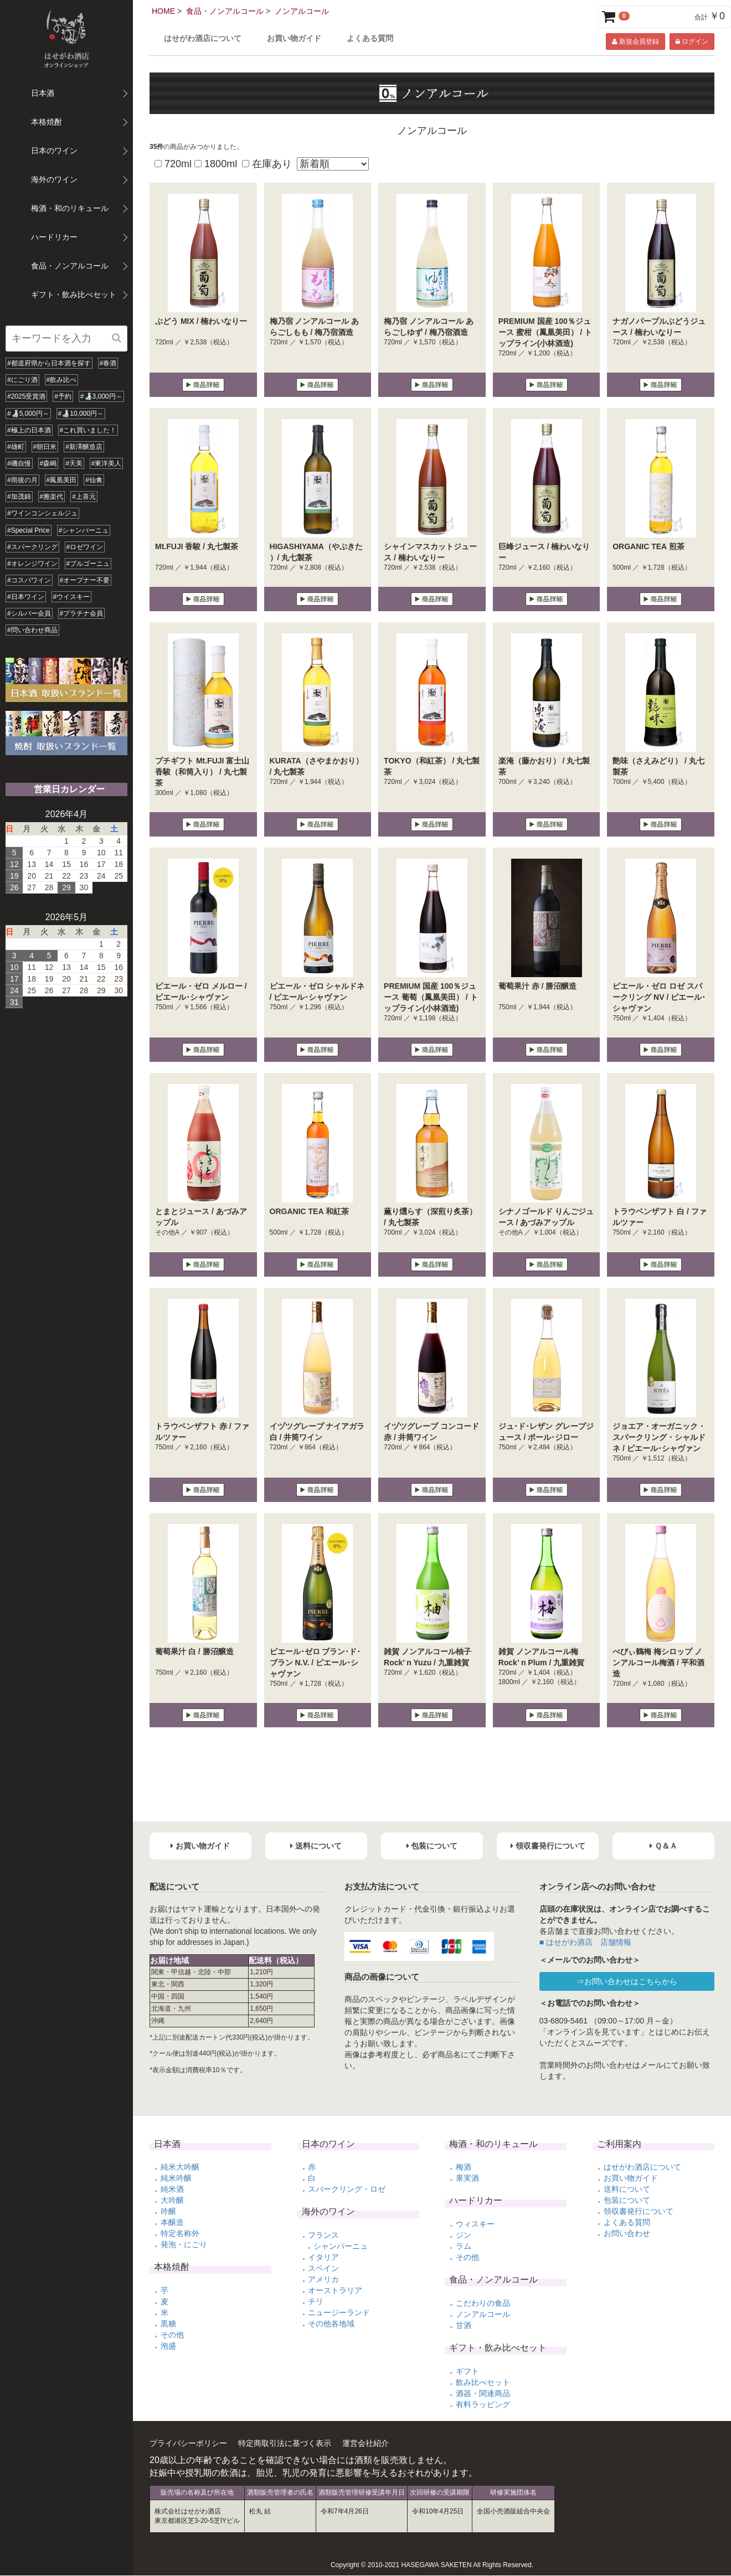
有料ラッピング (483, 2404)
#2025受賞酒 (26, 396)
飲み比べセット (483, 2382)
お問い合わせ (627, 2233)
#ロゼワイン (85, 547)
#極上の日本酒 (29, 430)
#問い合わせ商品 (32, 630)
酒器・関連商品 (483, 2393)
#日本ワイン (25, 597)
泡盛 (168, 2345)
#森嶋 (48, 463)
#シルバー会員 (29, 613)
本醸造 (172, 2222)
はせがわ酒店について (202, 38)
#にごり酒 (22, 380)
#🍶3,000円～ (101, 396)
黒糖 (168, 2323)
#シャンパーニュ (84, 530)
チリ (315, 2301)
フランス (323, 2235)
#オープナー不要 (85, 580)
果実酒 (467, 2178)
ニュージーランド (339, 2312)
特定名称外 (180, 2233)
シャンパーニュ (340, 2246)
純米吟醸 (176, 2178)
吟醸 (168, 2211)
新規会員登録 (635, 41)
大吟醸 (172, 2200)
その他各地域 (331, 2323)
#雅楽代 (52, 496)
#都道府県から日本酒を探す (49, 363)
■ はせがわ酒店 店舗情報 (585, 1942)
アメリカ (323, 2279)
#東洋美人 (106, 463)
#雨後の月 (22, 480)
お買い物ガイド (294, 38)
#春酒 (108, 363)
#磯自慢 (19, 463)
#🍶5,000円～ (28, 413)
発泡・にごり (184, 2244)
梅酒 (463, 2166)
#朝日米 (45, 447)
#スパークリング (32, 547)
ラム (463, 2246)
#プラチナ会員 (82, 613)
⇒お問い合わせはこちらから (626, 1981)
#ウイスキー (71, 597)
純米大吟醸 (180, 2166)
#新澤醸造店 (83, 447)
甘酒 (463, 2325)
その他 (172, 2334)
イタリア (323, 2257)
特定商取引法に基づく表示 (284, 2443)
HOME (163, 11)
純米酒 (172, 2189)
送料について (627, 2189)
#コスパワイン (29, 580)
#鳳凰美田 (62, 480)
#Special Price (28, 530)
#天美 (74, 463)
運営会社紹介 (365, 2443)
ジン (463, 2235)
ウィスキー (475, 2223)
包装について (627, 2200)
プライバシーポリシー (188, 2443)
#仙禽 (93, 480)
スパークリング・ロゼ (346, 2189)
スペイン (323, 2268)
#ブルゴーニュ (88, 563)
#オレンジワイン (32, 563)
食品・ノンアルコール (225, 11)
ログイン (692, 41)
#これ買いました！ (88, 430)
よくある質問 (370, 38)
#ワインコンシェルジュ (42, 513)
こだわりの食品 (483, 2303)
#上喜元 (84, 496)
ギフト (467, 2371)
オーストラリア (335, 2290)
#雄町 (15, 447)
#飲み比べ (62, 380)
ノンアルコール (302, 11)
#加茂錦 (19, 496)
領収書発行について (638, 2211)
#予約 (62, 396)
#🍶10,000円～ (81, 413)
